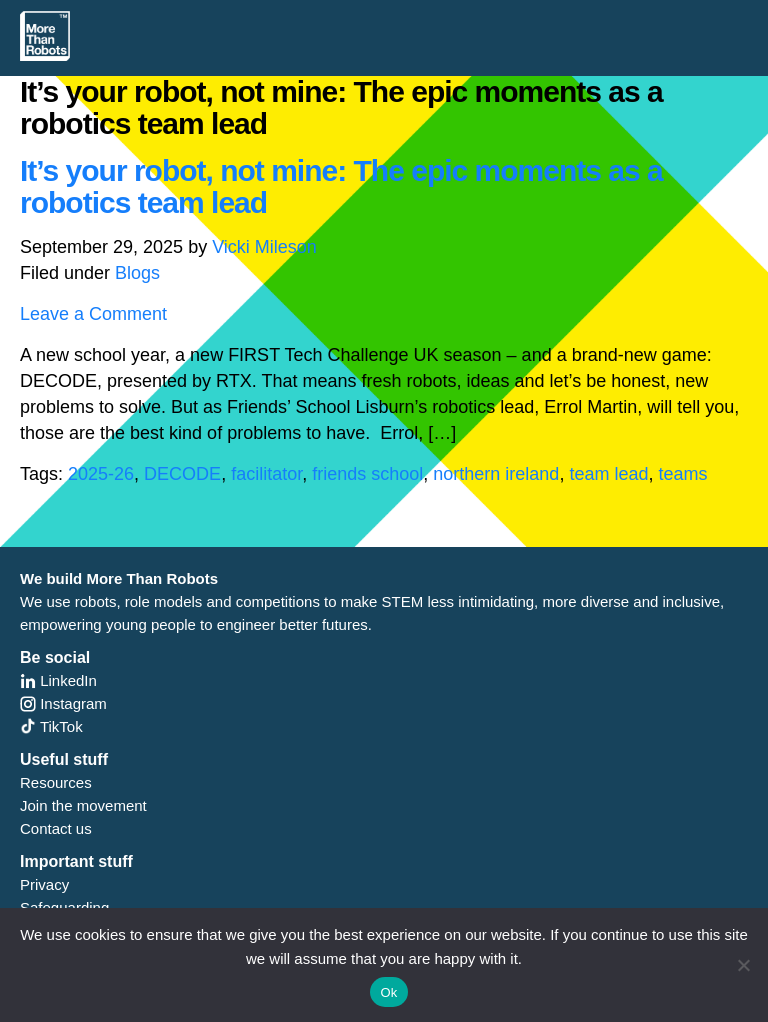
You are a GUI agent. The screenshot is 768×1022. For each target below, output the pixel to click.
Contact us (56, 828)
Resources (56, 782)
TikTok (51, 726)
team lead (608, 474)
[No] (743, 965)
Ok (388, 992)
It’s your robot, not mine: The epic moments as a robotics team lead (341, 186)
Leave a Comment (93, 314)
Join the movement (83, 805)
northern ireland (496, 474)
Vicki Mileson (264, 247)
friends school (367, 474)
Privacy (44, 884)
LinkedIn (58, 680)
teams (682, 474)
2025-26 (101, 474)
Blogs (137, 273)
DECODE (182, 474)
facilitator (266, 474)
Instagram (63, 703)
